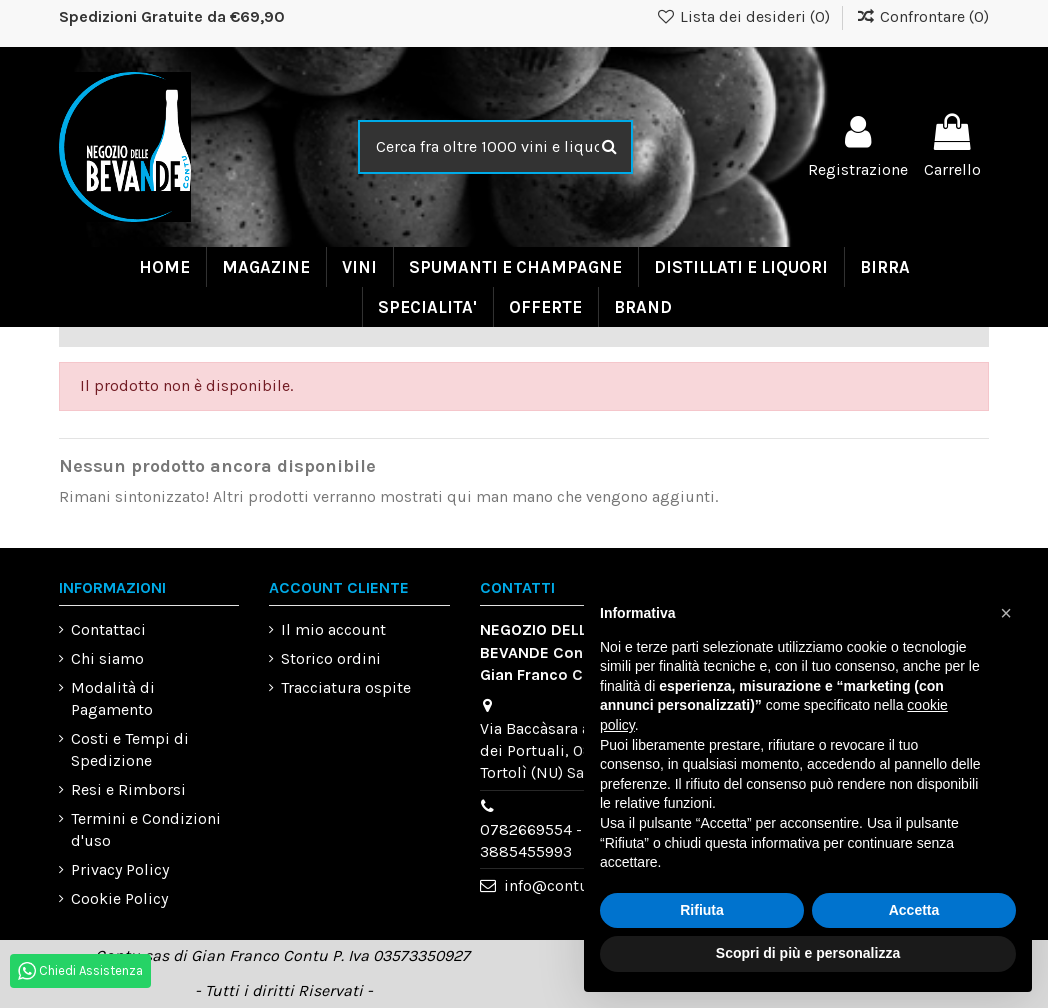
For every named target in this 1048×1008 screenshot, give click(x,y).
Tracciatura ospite (346, 687)
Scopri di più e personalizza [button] (808, 953)
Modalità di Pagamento (113, 698)
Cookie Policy (119, 898)
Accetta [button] (914, 910)
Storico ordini (331, 658)
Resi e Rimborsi (128, 789)
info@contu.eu (557, 885)
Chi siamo (107, 658)
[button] (1006, 613)
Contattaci (108, 629)
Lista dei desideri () (745, 16)
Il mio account (333, 629)
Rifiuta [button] (702, 910)
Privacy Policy (120, 869)
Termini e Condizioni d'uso (146, 829)
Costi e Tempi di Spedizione (130, 749)
